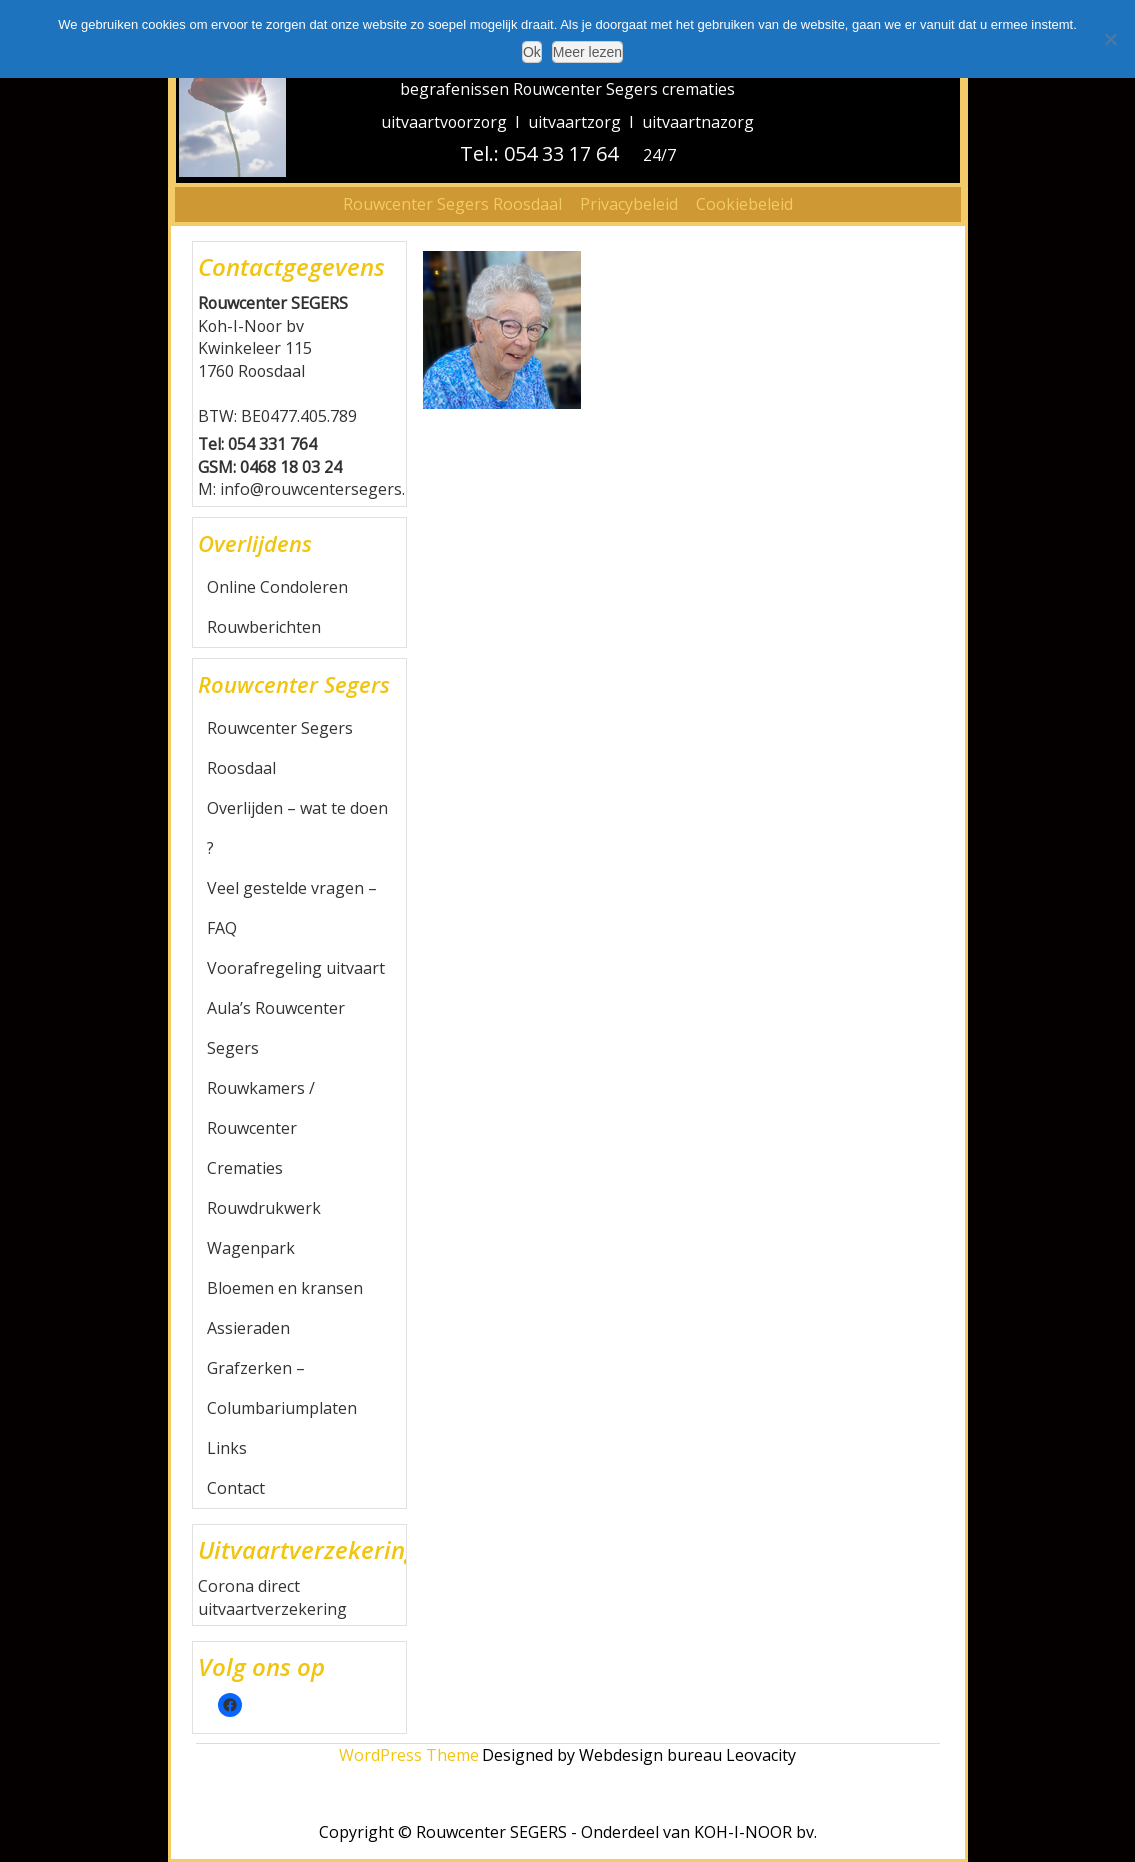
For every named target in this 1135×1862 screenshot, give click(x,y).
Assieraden (248, 1328)
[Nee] (1110, 39)
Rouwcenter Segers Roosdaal (452, 204)
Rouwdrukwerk (264, 1208)
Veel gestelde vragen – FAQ (292, 908)
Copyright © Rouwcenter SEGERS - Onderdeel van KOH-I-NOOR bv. (568, 1832)
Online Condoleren (277, 587)
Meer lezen (587, 52)
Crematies (245, 1168)
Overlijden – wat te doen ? (297, 828)
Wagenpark (251, 1248)
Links (227, 1448)
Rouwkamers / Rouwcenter (261, 1108)
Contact (236, 1488)
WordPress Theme (409, 1755)
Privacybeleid (629, 204)
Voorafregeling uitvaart (296, 968)
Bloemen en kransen (285, 1288)
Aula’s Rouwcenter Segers (276, 1028)
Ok (532, 52)
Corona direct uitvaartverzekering (272, 1597)
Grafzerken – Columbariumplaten (282, 1388)
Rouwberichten (264, 627)
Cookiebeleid (744, 204)
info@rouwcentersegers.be (322, 489)
